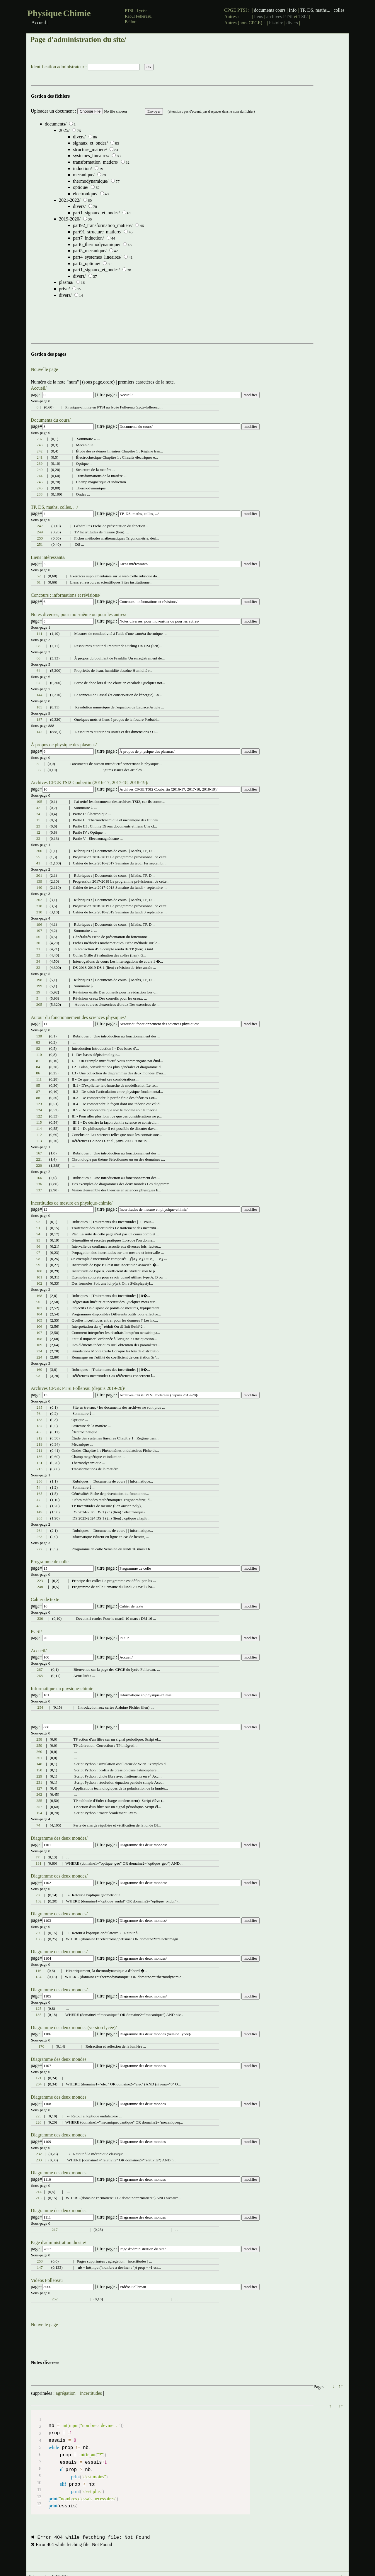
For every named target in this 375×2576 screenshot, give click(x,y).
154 (39, 1813)
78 (38, 1895)
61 (38, 582)
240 (39, 469)
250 (40, 538)
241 (39, 457)
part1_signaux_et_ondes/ (96, 212)
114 (39, 1128)
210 (39, 912)
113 (39, 1141)
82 (38, 1048)
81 (38, 1061)
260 (39, 1751)
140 (39, 887)
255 (39, 1800)
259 (39, 1745)
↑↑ (340, 2386)
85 (38, 1085)
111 (39, 1079)
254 (40, 1707)
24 (38, 814)
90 (38, 1302)
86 (38, 1073)
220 (39, 1165)
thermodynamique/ (90, 181)
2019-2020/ (70, 218)
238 (39, 494)
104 (39, 1314)
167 (39, 1153)
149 (39, 1512)
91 (38, 1228)
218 (39, 906)
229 (39, 1776)
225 (39, 2116)
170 (41, 2046)
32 (38, 967)
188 (39, 1419)
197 (39, 930)
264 (39, 1530)
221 (39, 1159)
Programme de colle (50, 1561)
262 (39, 1794)
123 (39, 1104)
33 (38, 955)
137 (39, 1190)
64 (38, 670)
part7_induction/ (88, 237)
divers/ (79, 136)
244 (39, 476)
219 (39, 1444)
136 (39, 1184)
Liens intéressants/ (48, 557)
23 (38, 826)
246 (39, 482)
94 (38, 1234)
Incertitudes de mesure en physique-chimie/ (71, 1202)
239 (39, 463)
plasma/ (66, 282)
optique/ (80, 187)
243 (39, 445)
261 (39, 1758)
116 (38, 1970)
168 (39, 1295)
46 (38, 1432)
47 (38, 1500)
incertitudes (91, 2393)
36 (38, 770)
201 (39, 875)
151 (39, 1463)
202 (39, 900)
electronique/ (85, 193)
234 (39, 1351)
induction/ (82, 168)
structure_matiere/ (90, 149)
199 (39, 986)
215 (39, 2198)
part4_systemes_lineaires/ (97, 257)
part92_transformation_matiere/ (102, 225)
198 (39, 980)
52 (38, 576)
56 (38, 937)
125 (38, 2008)
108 (39, 1339)
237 (39, 439)
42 (38, 807)
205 (39, 1004)
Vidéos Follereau (47, 2280)
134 (38, 1977)
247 (40, 526)
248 (40, 1587)
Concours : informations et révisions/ (65, 595)
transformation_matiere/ (95, 162)
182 (39, 1426)
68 (38, 646)
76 (38, 1413)
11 (38, 820)
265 (39, 1518)
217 (55, 2229)
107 (39, 1332)
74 (38, 1825)
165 (39, 1493)
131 (39, 1863)
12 (38, 832)
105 (39, 1320)
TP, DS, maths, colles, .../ (54, 507)
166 (39, 1178)
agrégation (66, 2393)
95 (38, 1240)
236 (39, 1481)
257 (39, 1807)
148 (39, 1764)
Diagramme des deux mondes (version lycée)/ (74, 2027)
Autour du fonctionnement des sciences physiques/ (78, 1017)
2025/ (64, 130)
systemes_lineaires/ (91, 155)
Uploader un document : (54, 110)
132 (39, 1901)
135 (38, 2014)
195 (39, 801)
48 (38, 1506)
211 (39, 1450)
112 (39, 1134)
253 (40, 2261)
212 (39, 1438)
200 (39, 851)
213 (39, 1469)
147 (40, 2267)
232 (39, 2154)
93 (38, 1375)
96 (38, 1246)
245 (39, 488)
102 (39, 1283)
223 (40, 1580)
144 (39, 695)
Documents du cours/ (51, 420)
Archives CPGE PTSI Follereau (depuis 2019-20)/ (78, 1388)
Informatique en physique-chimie (62, 1688)
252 (55, 2299)
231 (39, 1782)
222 (39, 1549)
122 (39, 1116)
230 (40, 1618)
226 (39, 2122)
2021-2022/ (70, 200)
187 (39, 719)
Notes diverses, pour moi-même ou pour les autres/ (78, 614)
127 (39, 1788)
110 (39, 1054)
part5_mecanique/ (90, 250)
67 (38, 683)
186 (39, 1456)
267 (40, 1669)
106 (39, 1326)
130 (39, 1036)
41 (38, 863)
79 (38, 1933)
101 (39, 1277)
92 (38, 1222)
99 (38, 1265)
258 (39, 1739)
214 (39, 2192)
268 (40, 1675)
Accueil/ (39, 388)
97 (38, 1252)
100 (39, 1271)
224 (39, 1357)
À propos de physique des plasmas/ (64, 744)
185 (39, 707)
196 (39, 924)
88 (38, 1097)
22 (38, 838)
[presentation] (146, 1259)
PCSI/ (36, 1631)
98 (38, 1258)
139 (39, 881)
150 (39, 1770)
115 (39, 1122)
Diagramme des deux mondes (58, 2059)
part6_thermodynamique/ (96, 244)
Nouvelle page (44, 369)
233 (39, 2160)
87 (38, 1091)
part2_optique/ (86, 263)
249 (40, 532)
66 (38, 658)
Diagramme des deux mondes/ (59, 1838)
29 (38, 992)
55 (38, 857)
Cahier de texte (45, 1599)
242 (39, 451)
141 (39, 633)
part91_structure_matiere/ (97, 231)
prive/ (64, 288)
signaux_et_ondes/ (90, 142)
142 (39, 732)
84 (38, 1067)
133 (39, 1939)
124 (39, 1110)
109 (39, 1345)
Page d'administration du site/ (58, 2242)
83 (38, 1042)
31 (38, 949)
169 (39, 1369)
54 (38, 1487)
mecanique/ (84, 174)
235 (39, 1407)
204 (39, 2084)
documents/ (56, 123)
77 (38, 1857)
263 (39, 1536)
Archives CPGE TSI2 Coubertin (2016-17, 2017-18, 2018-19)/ (89, 782)
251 (40, 544)
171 (39, 2078)
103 (39, 1308)
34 (38, 961)
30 (38, 943)
